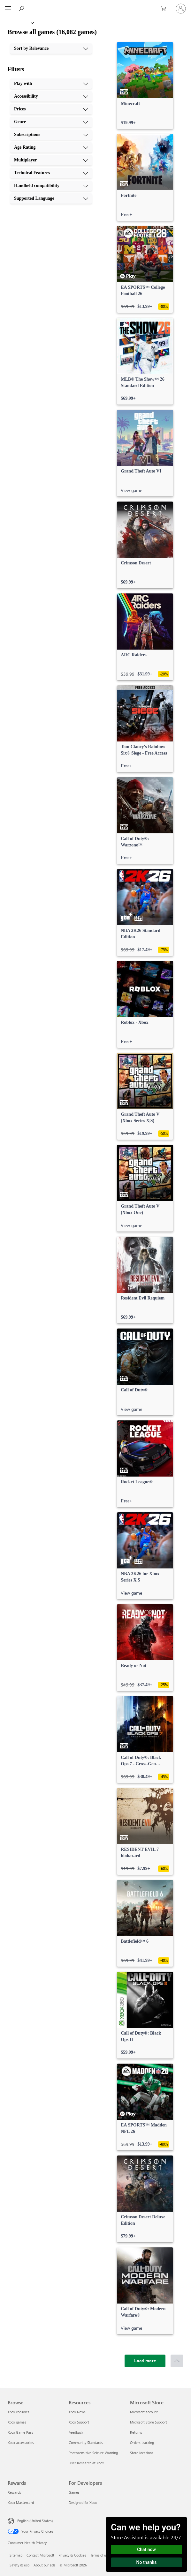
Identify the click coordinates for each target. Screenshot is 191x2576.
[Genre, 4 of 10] (51, 122)
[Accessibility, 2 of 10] (51, 96)
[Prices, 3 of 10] (51, 109)
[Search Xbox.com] (22, 8)
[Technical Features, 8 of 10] (51, 173)
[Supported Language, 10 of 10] (51, 198)
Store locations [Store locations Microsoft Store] (141, 2453)
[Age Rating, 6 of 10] (51, 147)
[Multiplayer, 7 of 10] (51, 160)
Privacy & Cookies (72, 2555)
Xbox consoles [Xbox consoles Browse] (18, 2412)
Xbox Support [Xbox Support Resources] (79, 2422)
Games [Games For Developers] (74, 2492)
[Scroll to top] (177, 2361)
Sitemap (16, 2555)
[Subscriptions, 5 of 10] (51, 135)
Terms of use (100, 2555)
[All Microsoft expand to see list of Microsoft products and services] (8, 8)
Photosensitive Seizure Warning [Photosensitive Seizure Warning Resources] (93, 2453)
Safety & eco (19, 2565)
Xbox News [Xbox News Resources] (77, 2412)
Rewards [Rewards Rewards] (14, 2492)
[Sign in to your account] (180, 8)
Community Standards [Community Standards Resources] (86, 2442)
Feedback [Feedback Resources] (76, 2432)
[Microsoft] (95, 5)
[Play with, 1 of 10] (51, 83)
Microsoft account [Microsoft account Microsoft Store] (144, 2412)
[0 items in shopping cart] (165, 8)
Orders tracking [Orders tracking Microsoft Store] (142, 2442)
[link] (145, 85)
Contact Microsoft (40, 2555)
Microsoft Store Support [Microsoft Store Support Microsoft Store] (148, 2422)
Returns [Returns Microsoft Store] (136, 2432)
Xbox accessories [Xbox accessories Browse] (21, 2442)
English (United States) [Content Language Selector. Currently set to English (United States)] (35, 2521)
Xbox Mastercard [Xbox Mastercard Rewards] (21, 2502)
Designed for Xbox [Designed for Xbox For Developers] (83, 2502)
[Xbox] (17, 22)
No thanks (146, 2562)
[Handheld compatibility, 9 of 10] (51, 186)
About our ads (44, 2565)
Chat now (146, 2549)
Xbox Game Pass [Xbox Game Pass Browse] (20, 2432)
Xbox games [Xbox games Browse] (17, 2422)
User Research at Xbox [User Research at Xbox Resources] (86, 2463)
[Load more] (145, 2361)
